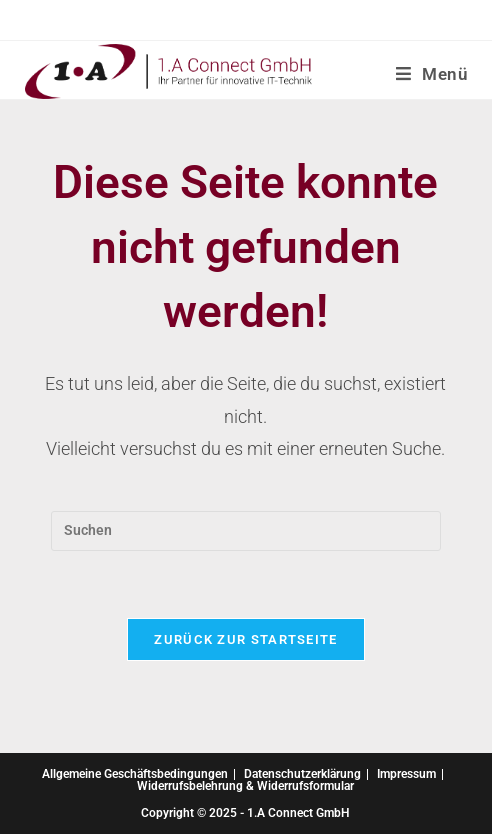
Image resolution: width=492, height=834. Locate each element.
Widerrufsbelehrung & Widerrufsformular (245, 786)
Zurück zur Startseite (245, 639)
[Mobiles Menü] (432, 74)
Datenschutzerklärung (302, 774)
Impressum (406, 774)
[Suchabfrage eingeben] (246, 531)
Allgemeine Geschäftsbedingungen (135, 774)
